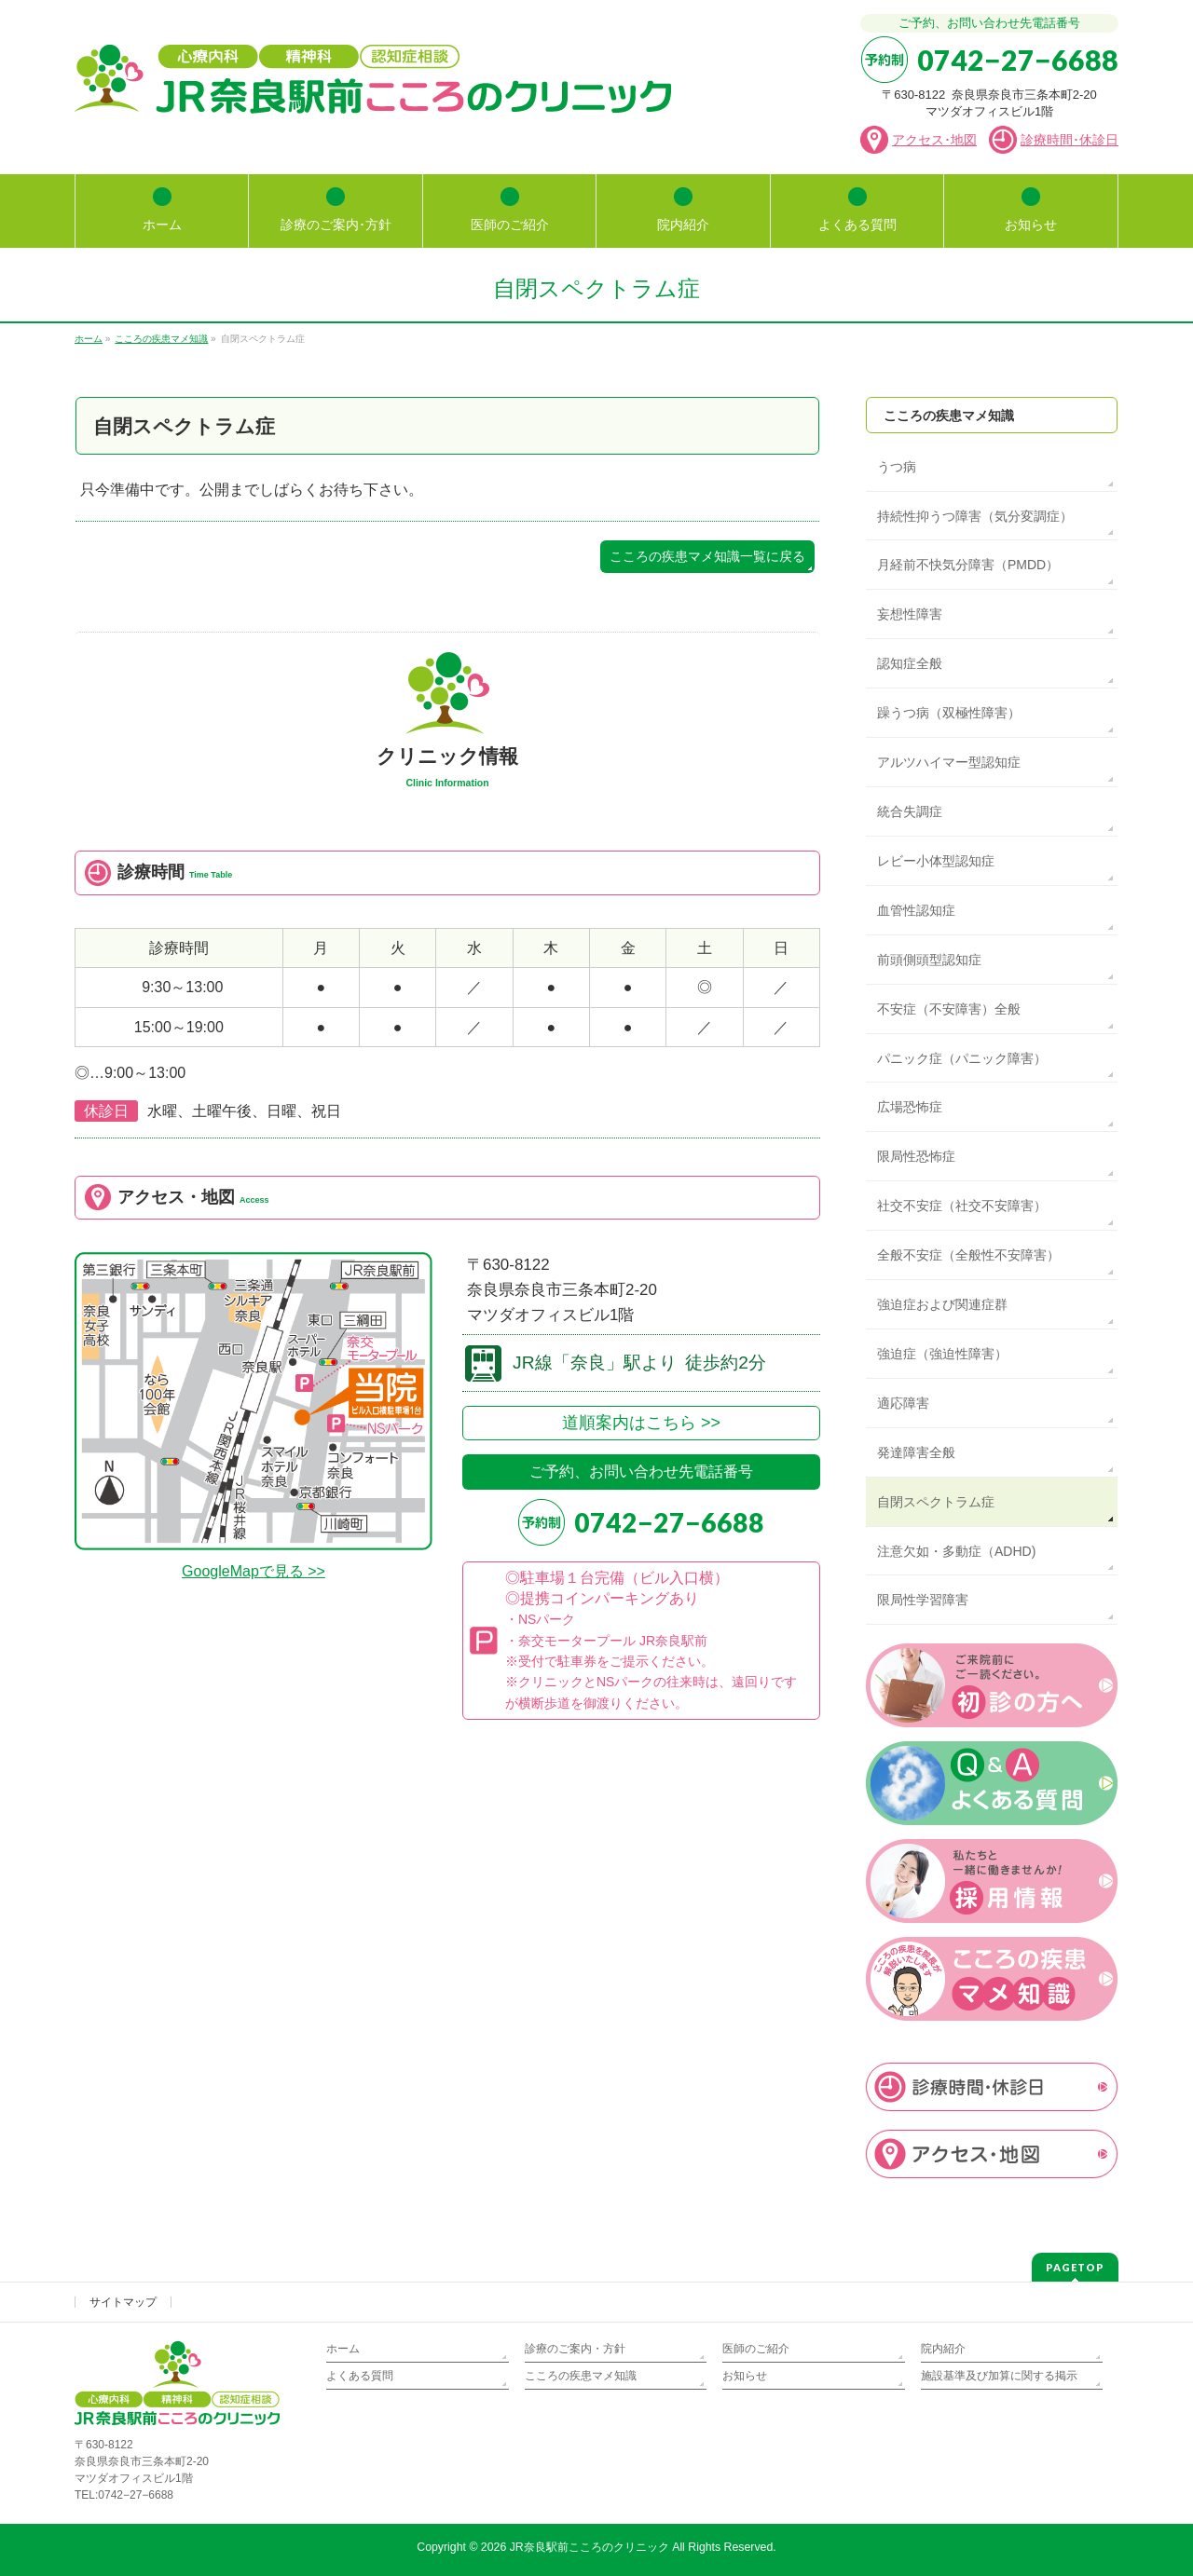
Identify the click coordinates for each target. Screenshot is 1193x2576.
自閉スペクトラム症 (935, 1501)
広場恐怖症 (909, 1106)
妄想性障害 (909, 614)
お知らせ (744, 2375)
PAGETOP (1075, 2267)
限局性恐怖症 (916, 1156)
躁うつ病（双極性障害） (949, 712)
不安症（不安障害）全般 (949, 1009)
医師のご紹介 (755, 2348)
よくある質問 (359, 2375)
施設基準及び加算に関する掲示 (999, 2375)
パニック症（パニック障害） (962, 1058)
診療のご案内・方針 (575, 2348)
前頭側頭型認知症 (929, 959)
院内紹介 (943, 2348)
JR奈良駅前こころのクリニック (589, 2547)
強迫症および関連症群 (942, 1304)
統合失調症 (909, 811)
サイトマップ (123, 2302)
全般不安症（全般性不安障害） (968, 1254)
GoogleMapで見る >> (253, 1571)
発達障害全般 (916, 1452)
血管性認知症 (916, 910)
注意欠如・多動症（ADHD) (956, 1551)
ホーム (343, 2348)
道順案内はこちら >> (641, 1422)
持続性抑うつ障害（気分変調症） (975, 516)
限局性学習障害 (922, 1599)
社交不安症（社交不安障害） (962, 1205)
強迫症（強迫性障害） (942, 1353)
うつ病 (896, 466)
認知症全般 (909, 663)
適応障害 (903, 1403)
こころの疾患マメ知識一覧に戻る (707, 557)
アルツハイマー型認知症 (949, 762)
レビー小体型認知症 (935, 860)
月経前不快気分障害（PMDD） (968, 564)
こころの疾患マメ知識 (949, 415)
